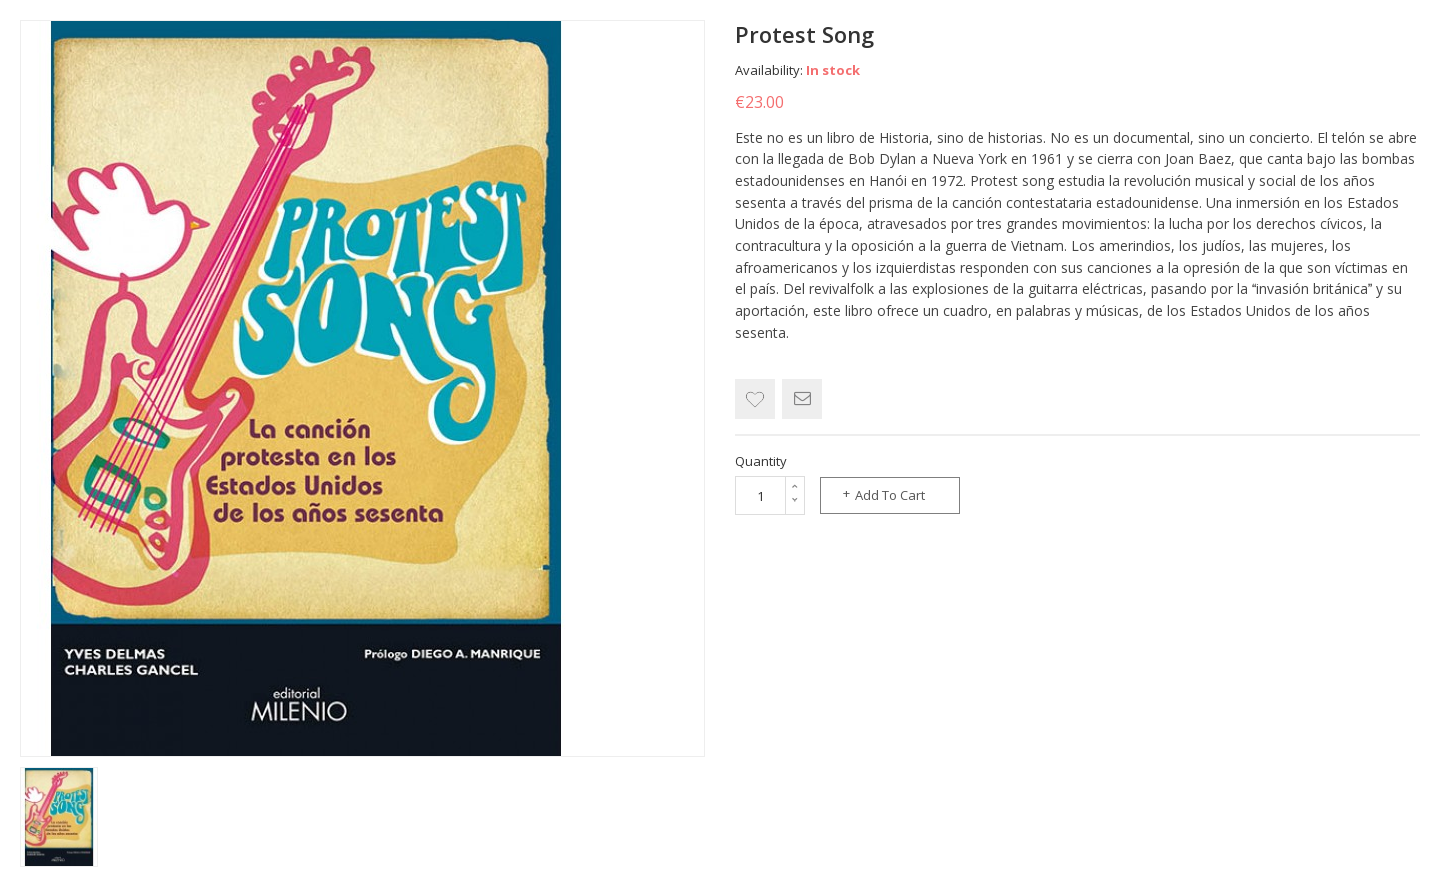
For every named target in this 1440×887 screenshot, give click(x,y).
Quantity (761, 461)
